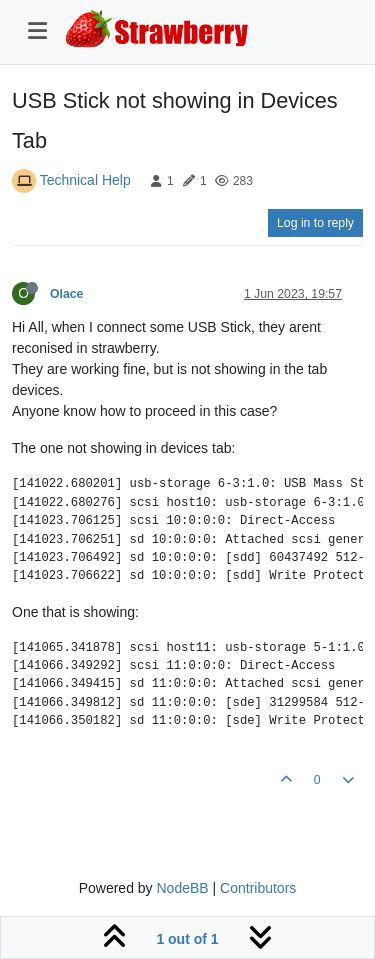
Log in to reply (315, 223)
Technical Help (85, 180)
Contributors (258, 888)
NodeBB (182, 888)
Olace (66, 294)
